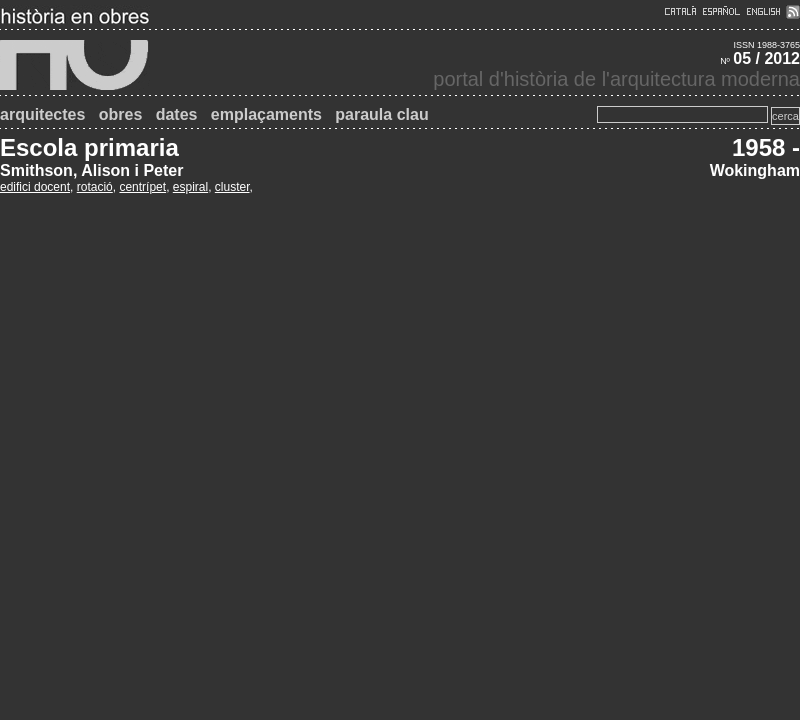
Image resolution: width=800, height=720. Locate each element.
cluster (232, 187)
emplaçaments (266, 114)
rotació (95, 187)
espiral (190, 187)
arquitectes (42, 114)
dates (177, 114)
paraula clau (381, 114)
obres (121, 114)
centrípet (142, 187)
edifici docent (35, 187)
